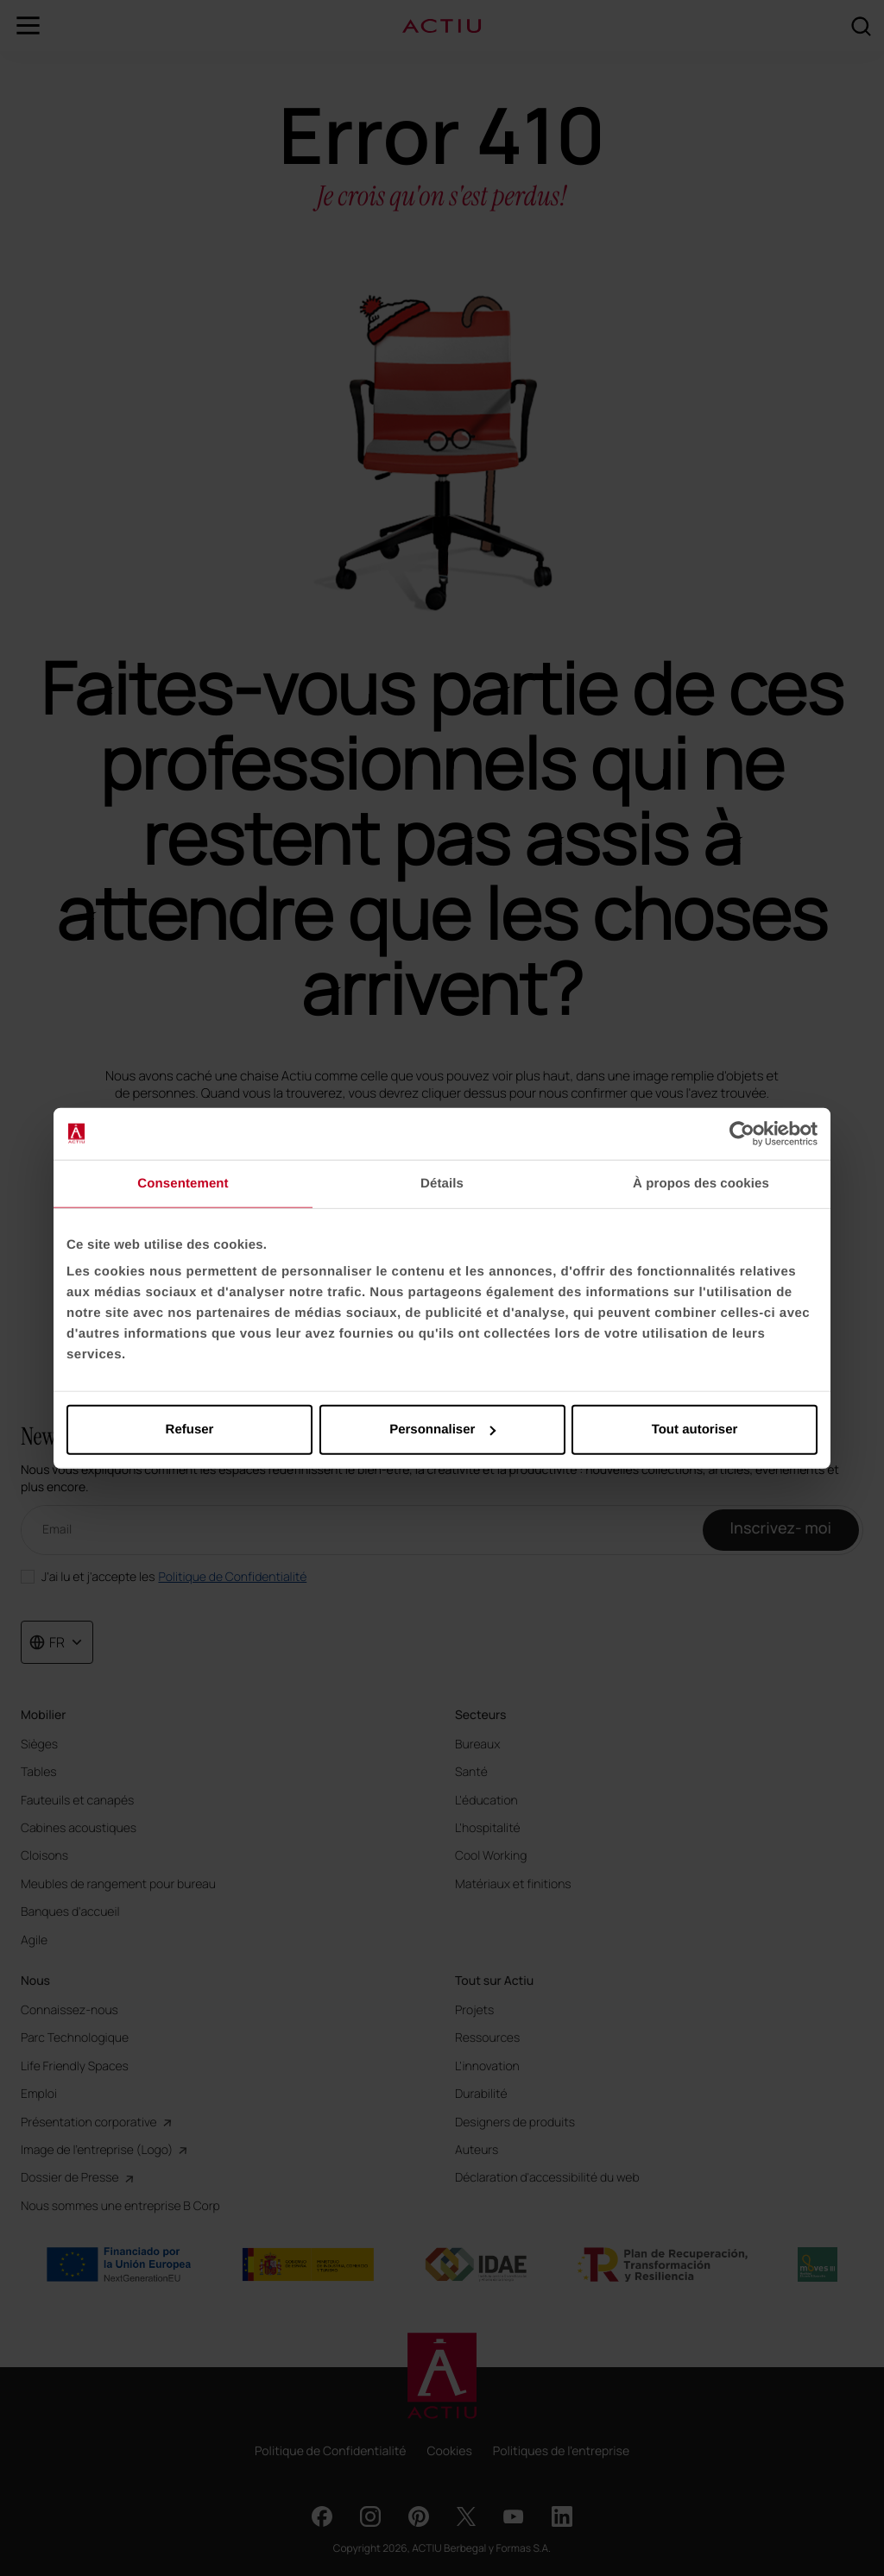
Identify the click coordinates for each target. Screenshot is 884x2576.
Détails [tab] (442, 1182)
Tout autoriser (695, 1429)
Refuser (190, 1429)
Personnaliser (442, 1429)
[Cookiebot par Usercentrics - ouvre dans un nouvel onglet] (742, 1133)
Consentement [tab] (182, 1182)
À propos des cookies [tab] (701, 1182)
